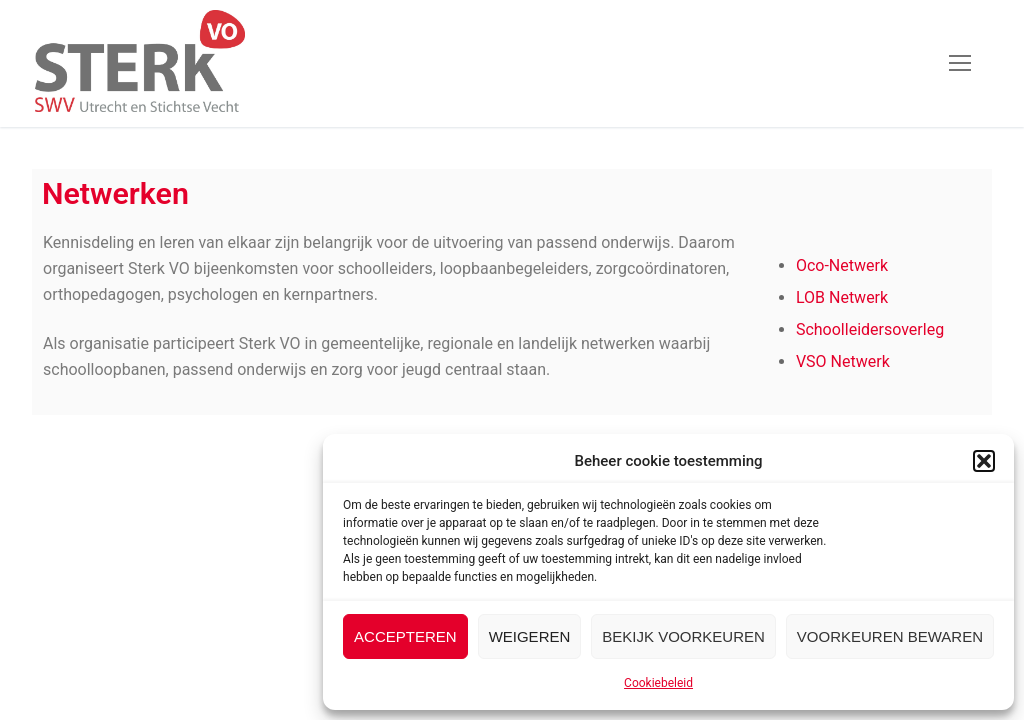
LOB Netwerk (842, 297)
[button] (984, 461)
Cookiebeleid (658, 683)
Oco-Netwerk (842, 265)
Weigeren (530, 636)
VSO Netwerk (843, 361)
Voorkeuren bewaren (890, 636)
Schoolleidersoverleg (870, 329)
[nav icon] (960, 64)
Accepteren (405, 636)
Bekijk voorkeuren (683, 636)
